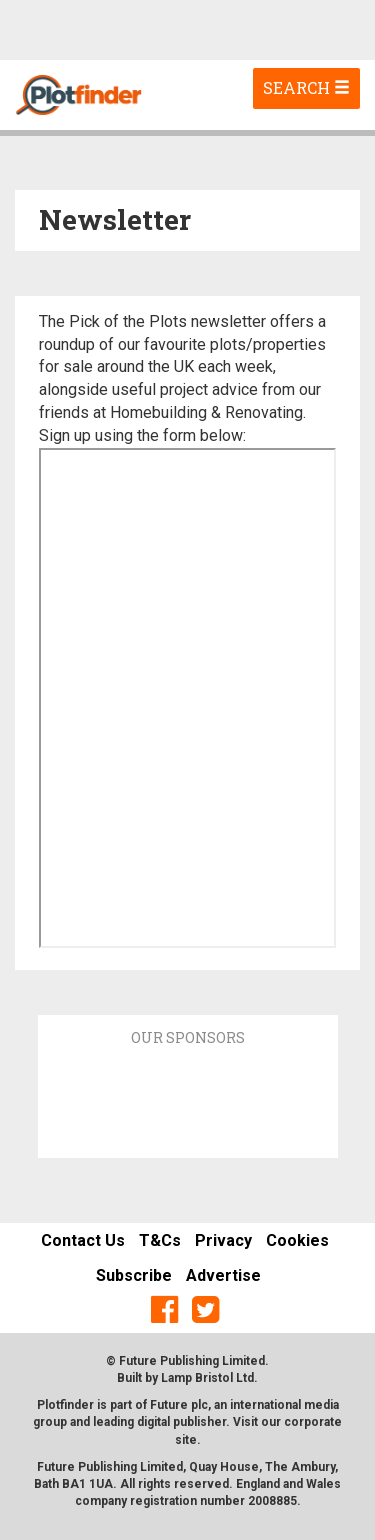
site (186, 1440)
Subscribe (134, 1275)
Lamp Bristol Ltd (207, 1378)
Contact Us (83, 1240)
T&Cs (160, 1240)
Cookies (297, 1240)
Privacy (223, 1240)
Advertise (223, 1275)
